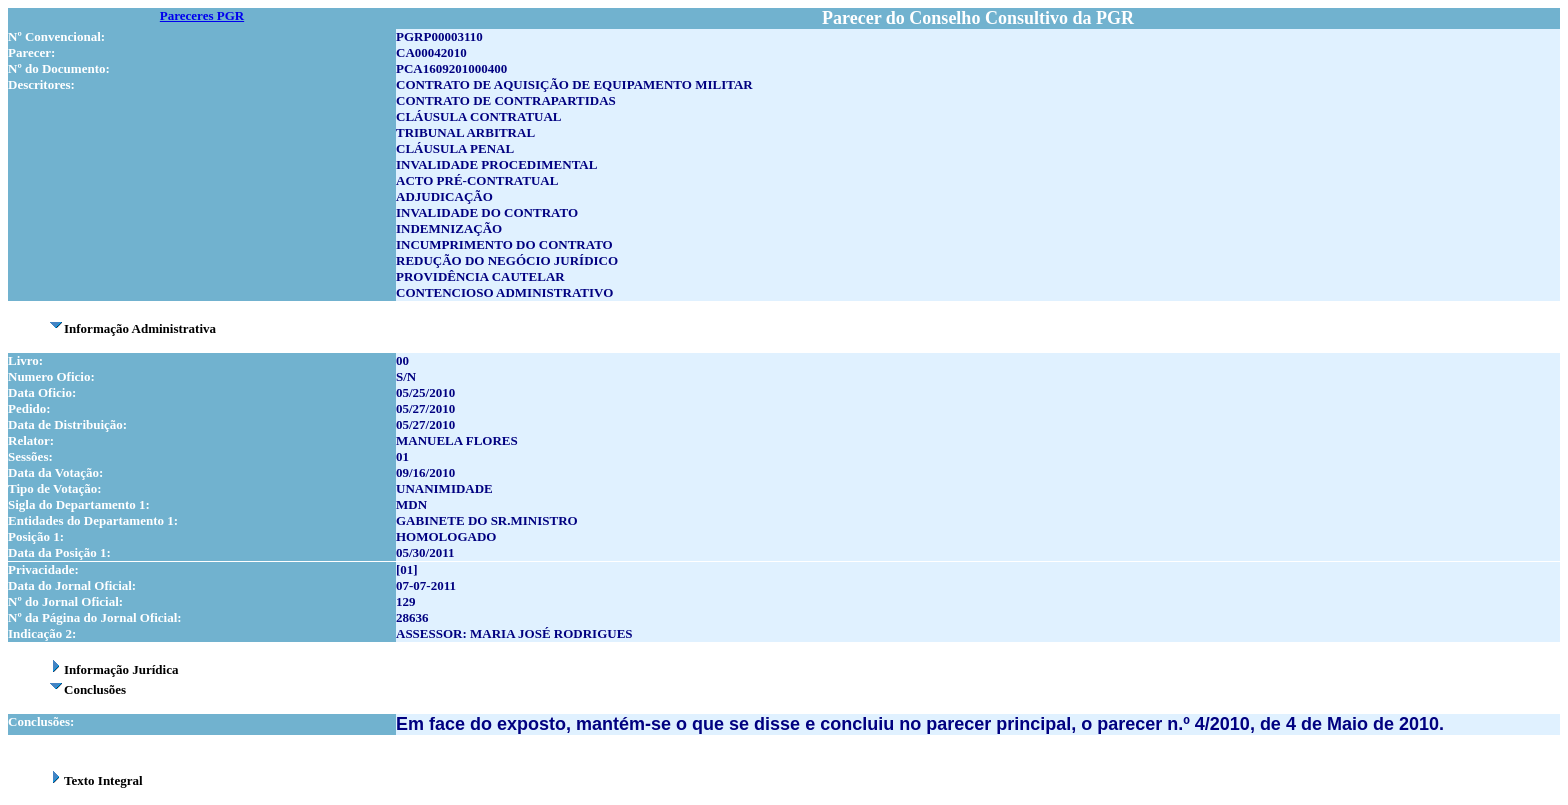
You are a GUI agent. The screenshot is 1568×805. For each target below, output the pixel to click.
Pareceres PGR (202, 15)
